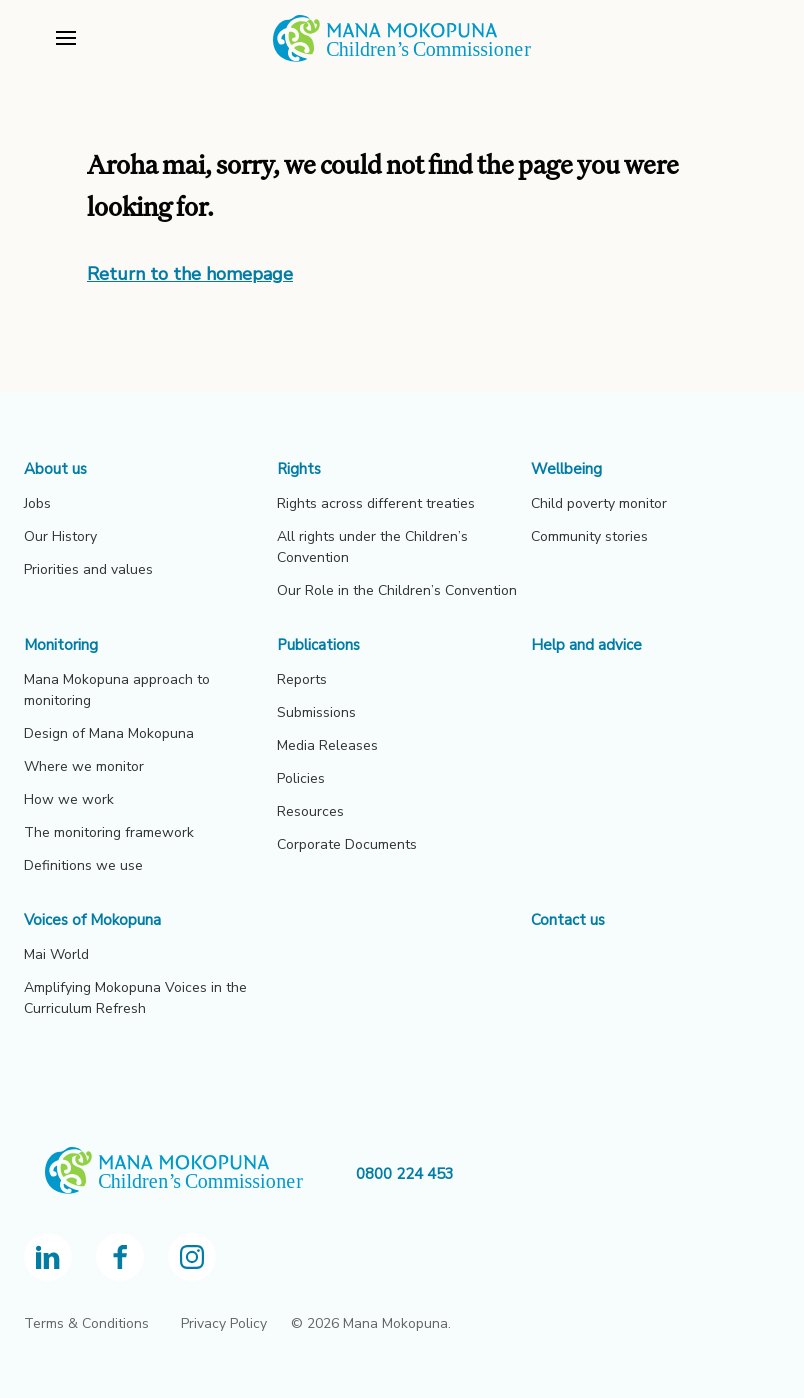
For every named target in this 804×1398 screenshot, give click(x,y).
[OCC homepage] (190, 1174)
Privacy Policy (224, 1323)
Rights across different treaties (376, 503)
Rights (299, 469)
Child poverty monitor (599, 503)
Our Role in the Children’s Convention (397, 590)
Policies (301, 778)
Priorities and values (88, 569)
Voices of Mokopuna (92, 920)
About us (55, 469)
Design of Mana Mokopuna (109, 733)
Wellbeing (566, 469)
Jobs (37, 503)
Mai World (56, 954)
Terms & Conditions (86, 1323)
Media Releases (327, 745)
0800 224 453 (405, 1174)
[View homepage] (402, 58)
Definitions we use (83, 865)
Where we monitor (84, 766)
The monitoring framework (109, 832)
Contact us (568, 920)
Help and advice (586, 645)
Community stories (589, 536)
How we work (69, 799)
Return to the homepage (190, 274)
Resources (310, 811)
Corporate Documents (347, 844)
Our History (60, 536)
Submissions (316, 712)
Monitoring (61, 645)
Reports (302, 679)
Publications (318, 645)
